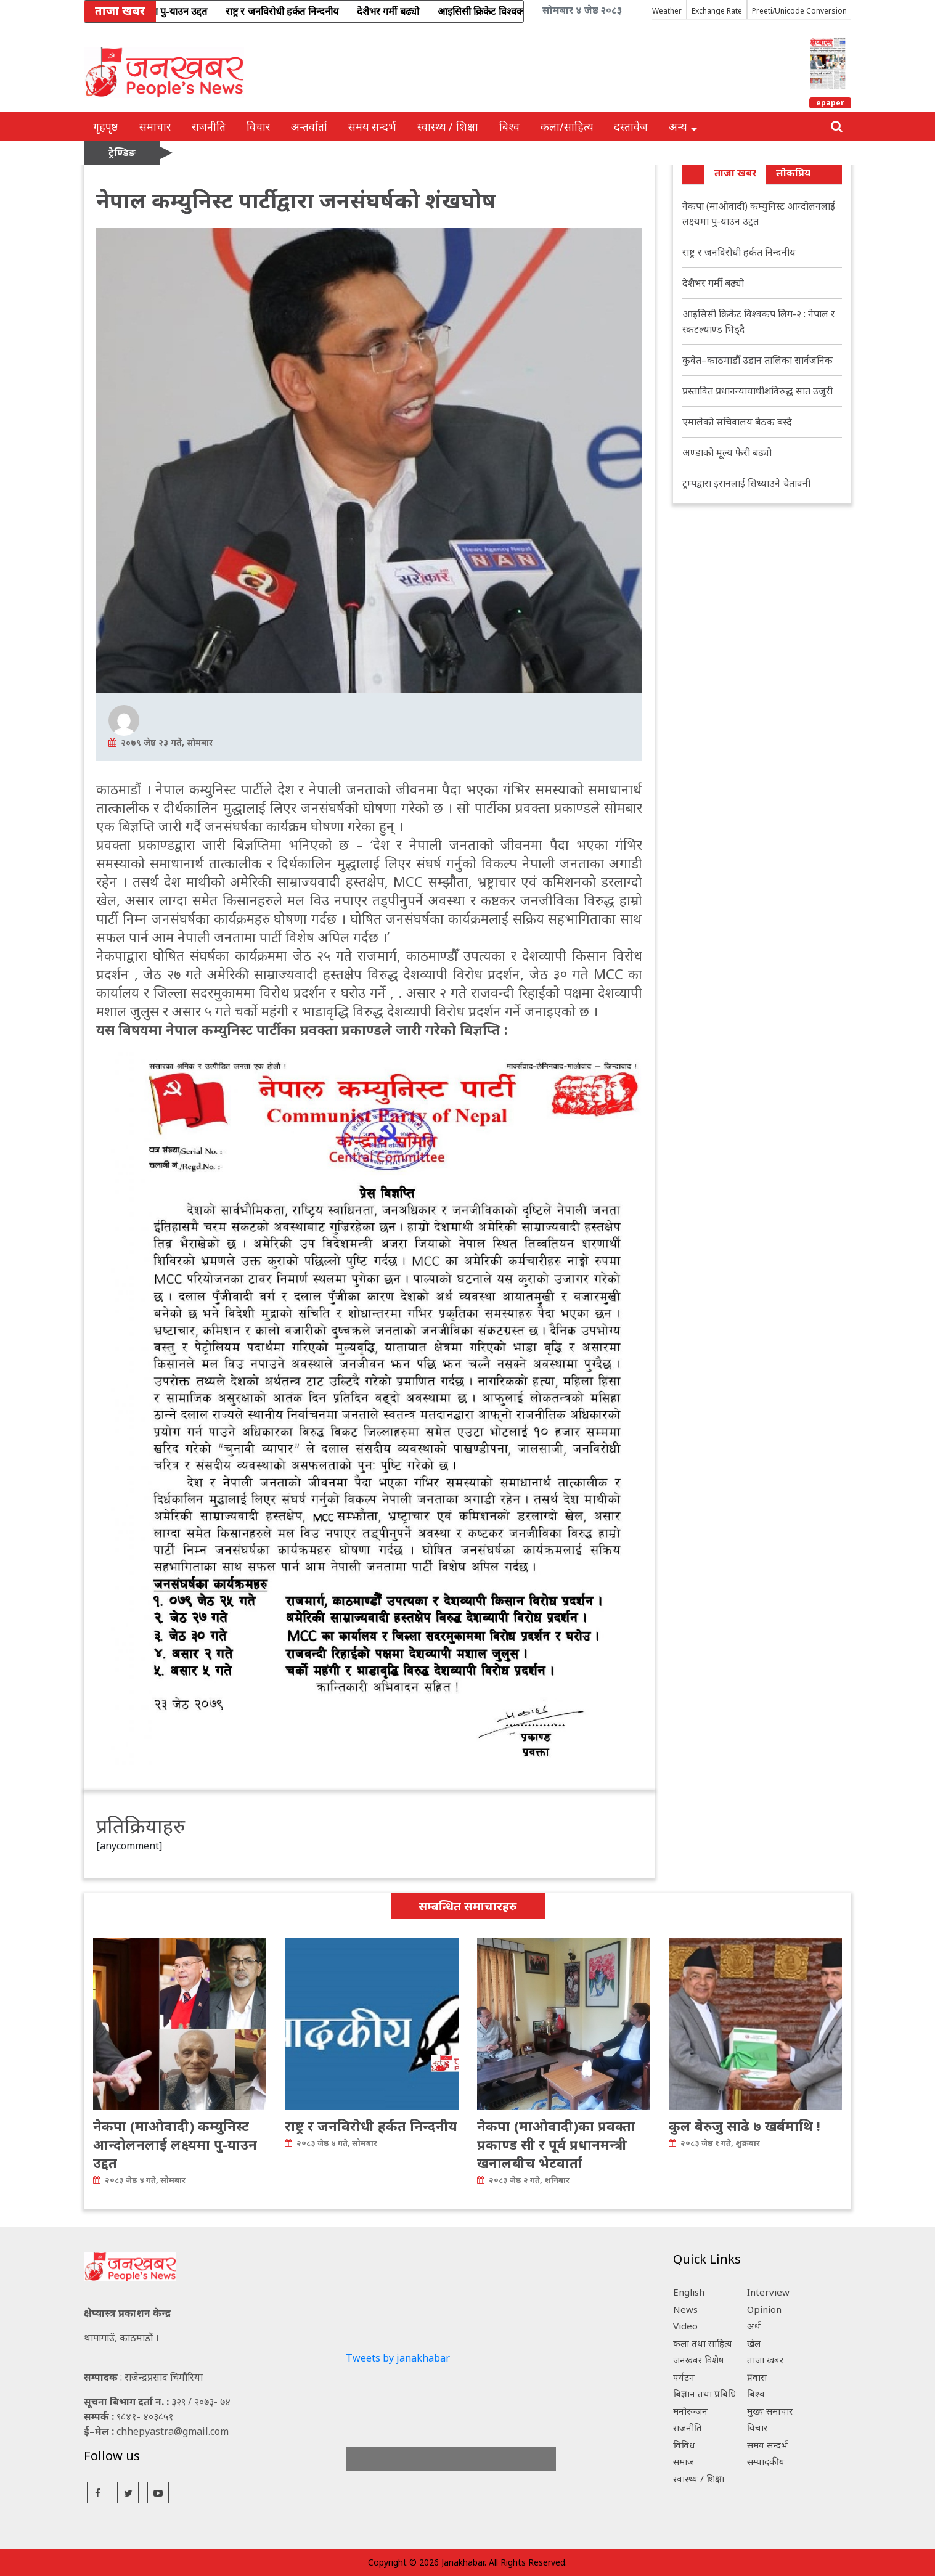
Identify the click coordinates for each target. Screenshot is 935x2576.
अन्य (683, 126)
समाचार (155, 126)
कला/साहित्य (567, 126)
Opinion (764, 2309)
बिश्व (509, 126)
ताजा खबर (735, 172)
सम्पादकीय (766, 2461)
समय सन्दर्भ (372, 126)
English (688, 2292)
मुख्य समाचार (770, 2411)
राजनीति (209, 126)
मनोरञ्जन (690, 2411)
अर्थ (754, 2326)
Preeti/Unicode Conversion (799, 11)
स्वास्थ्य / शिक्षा (447, 126)
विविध (684, 2445)
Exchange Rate (717, 11)
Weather (667, 11)
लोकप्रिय (793, 172)
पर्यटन (684, 2377)
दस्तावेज (631, 126)
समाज (683, 2461)
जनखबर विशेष (698, 2360)
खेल (754, 2343)
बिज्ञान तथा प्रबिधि (705, 2393)
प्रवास (757, 2377)
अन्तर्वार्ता (309, 126)
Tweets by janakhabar (398, 2358)
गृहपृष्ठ (105, 126)
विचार (258, 126)
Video (685, 2326)
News (685, 2309)
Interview (768, 2292)
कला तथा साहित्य (702, 2343)
